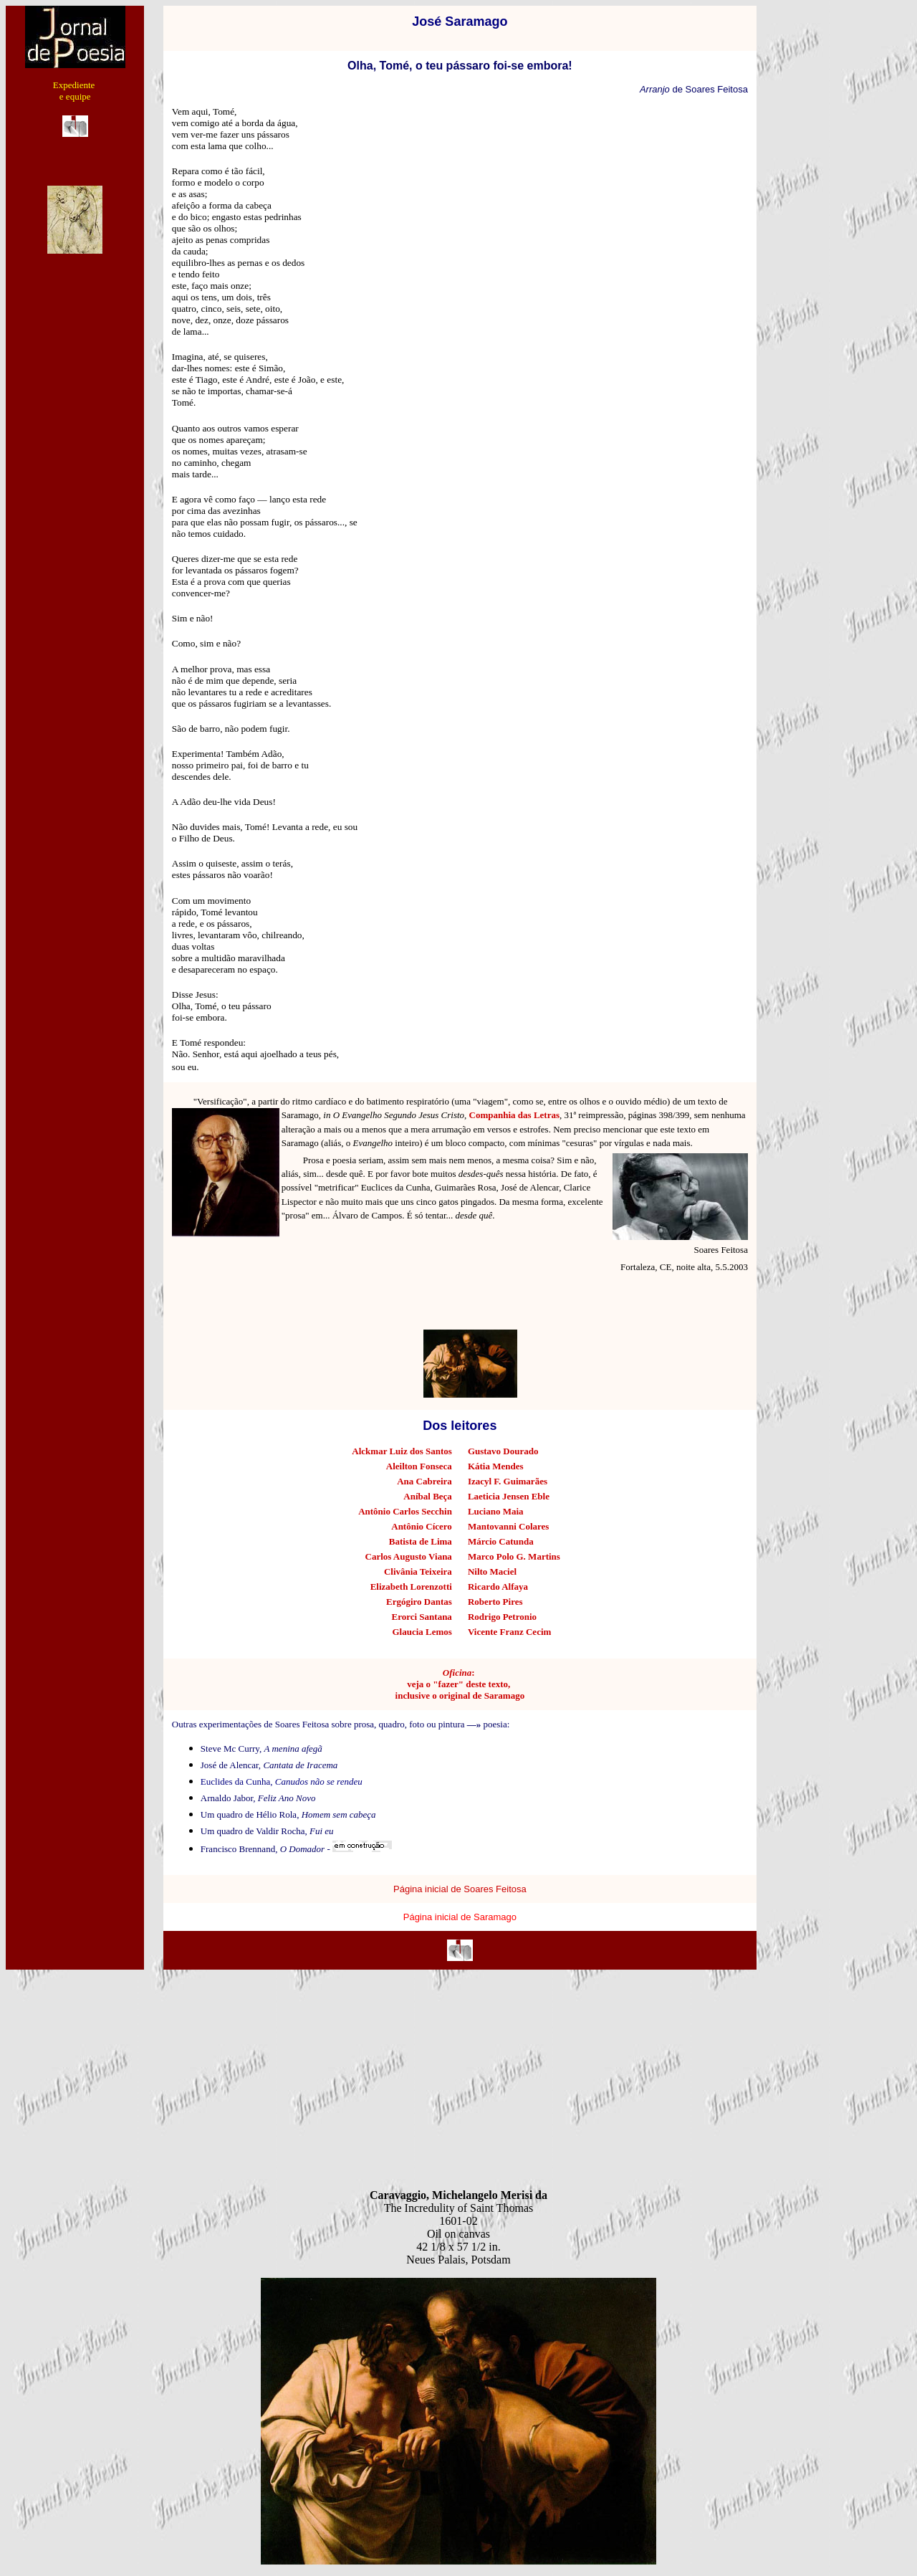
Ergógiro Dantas (419, 1601)
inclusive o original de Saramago (460, 1695)
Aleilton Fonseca (419, 1466)
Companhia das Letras (514, 1115)
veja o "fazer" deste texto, (459, 1684)
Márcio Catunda (501, 1541)
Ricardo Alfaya (498, 1586)
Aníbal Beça (427, 1496)
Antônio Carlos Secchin (405, 1511)
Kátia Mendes (496, 1466)
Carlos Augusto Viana (408, 1556)
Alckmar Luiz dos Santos (402, 1451)
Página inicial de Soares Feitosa (460, 1889)
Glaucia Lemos (421, 1631)
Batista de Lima (420, 1541)
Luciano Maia (496, 1511)
